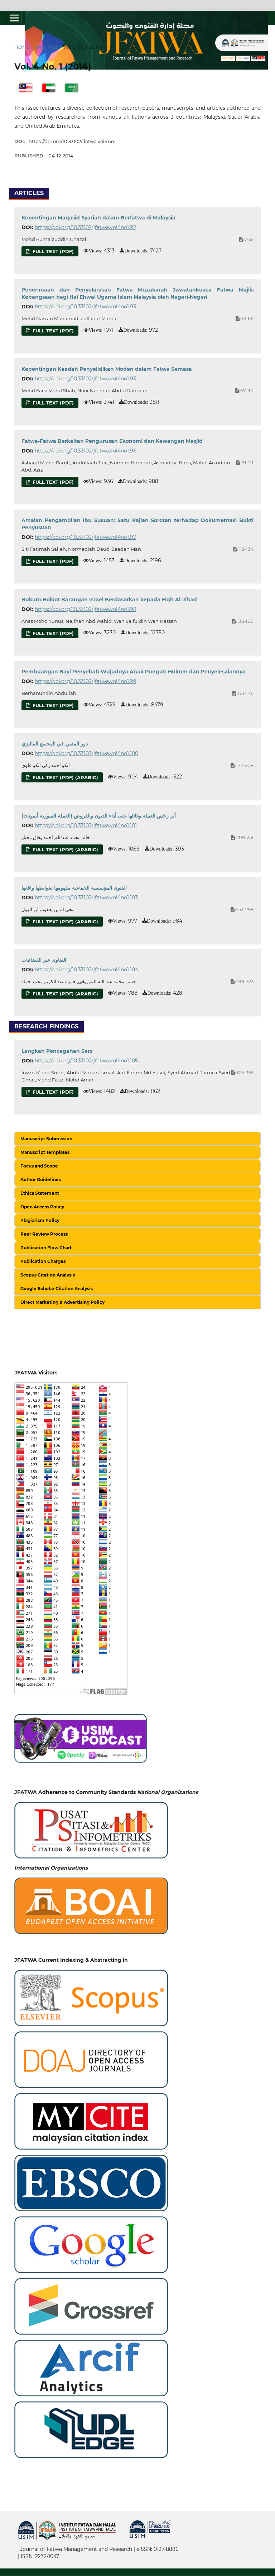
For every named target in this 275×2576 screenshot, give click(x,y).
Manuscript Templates (44, 1152)
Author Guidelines (40, 1179)
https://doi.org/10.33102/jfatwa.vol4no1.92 (85, 227)
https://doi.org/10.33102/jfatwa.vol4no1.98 (85, 609)
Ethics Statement (39, 1193)
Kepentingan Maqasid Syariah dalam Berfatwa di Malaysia (98, 217)
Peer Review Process (44, 1234)
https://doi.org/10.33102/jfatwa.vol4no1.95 (85, 378)
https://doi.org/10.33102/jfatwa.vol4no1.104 (86, 969)
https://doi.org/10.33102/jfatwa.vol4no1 (72, 141)
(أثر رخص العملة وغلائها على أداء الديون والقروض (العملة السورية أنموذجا (98, 816)
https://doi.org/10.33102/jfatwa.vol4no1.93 (85, 306)
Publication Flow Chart (46, 1247)
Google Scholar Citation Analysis (56, 1288)
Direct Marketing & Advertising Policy (62, 1302)
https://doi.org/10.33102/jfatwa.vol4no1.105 (86, 1060)
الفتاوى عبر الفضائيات (43, 960)
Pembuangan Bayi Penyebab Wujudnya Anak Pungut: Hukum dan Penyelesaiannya (133, 671)
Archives (46, 47)
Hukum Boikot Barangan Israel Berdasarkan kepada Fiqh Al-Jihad (109, 599)
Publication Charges (43, 1261)
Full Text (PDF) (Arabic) (64, 777)
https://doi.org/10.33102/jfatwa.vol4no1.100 (86, 753)
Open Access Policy (42, 1206)
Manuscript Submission (46, 1138)
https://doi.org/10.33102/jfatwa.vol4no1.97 (85, 537)
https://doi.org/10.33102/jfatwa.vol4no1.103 (86, 897)
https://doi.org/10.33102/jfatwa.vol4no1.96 (85, 451)
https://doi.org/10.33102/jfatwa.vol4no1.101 (86, 825)
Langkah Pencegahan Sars (56, 1051)
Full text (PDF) (52, 561)
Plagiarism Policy (39, 1220)
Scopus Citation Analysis (47, 1275)
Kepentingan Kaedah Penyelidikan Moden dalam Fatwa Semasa (106, 369)
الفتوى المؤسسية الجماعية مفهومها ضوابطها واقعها (74, 888)
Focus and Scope (39, 1166)
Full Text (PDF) (52, 251)
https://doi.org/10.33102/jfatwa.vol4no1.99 (85, 681)
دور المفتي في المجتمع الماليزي (54, 743)
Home (22, 47)
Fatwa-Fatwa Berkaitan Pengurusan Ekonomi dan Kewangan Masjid (112, 441)
